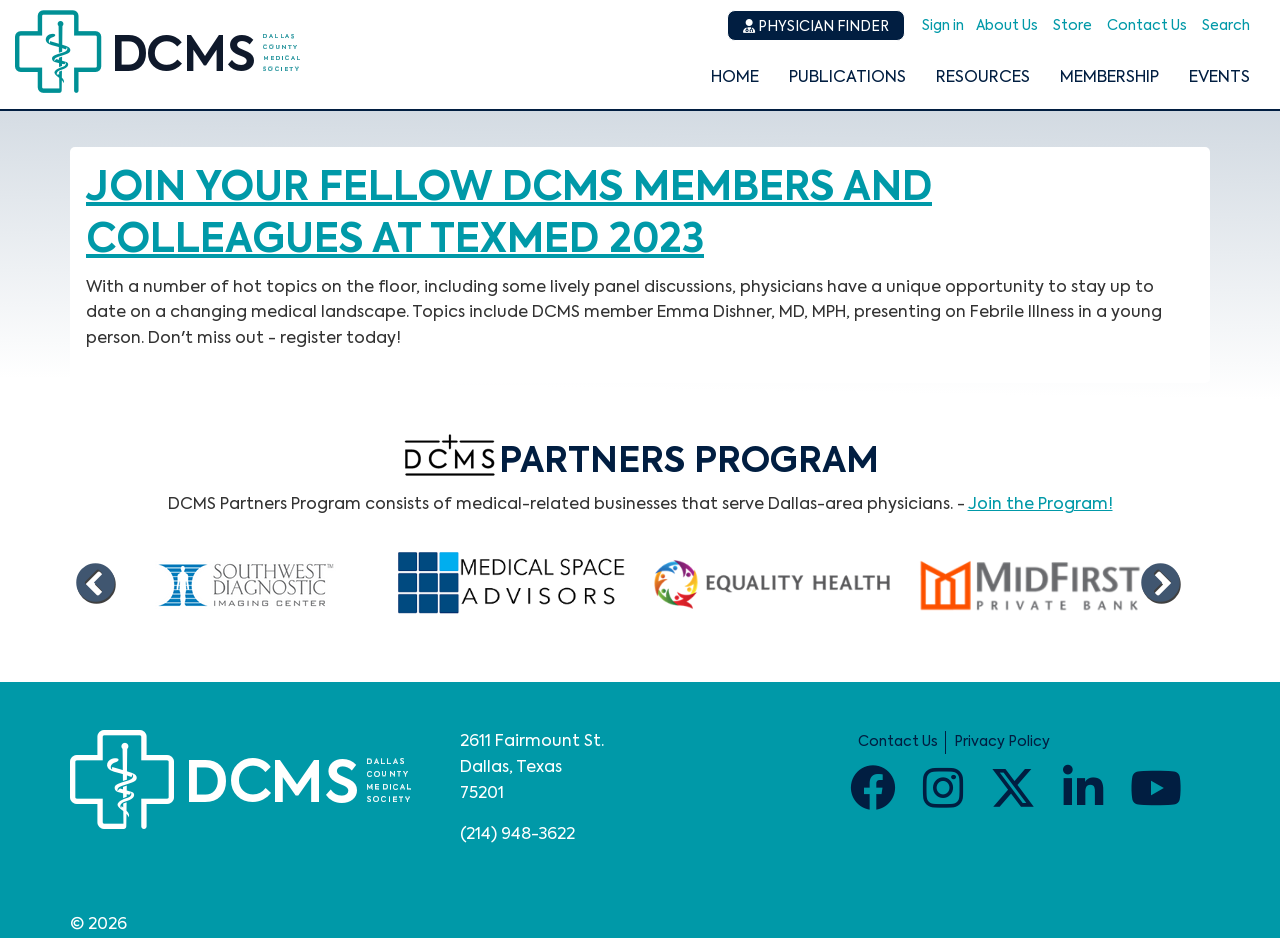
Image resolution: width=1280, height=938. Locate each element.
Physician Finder (816, 26)
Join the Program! (1040, 505)
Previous (95, 584)
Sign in (943, 26)
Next (1160, 584)
